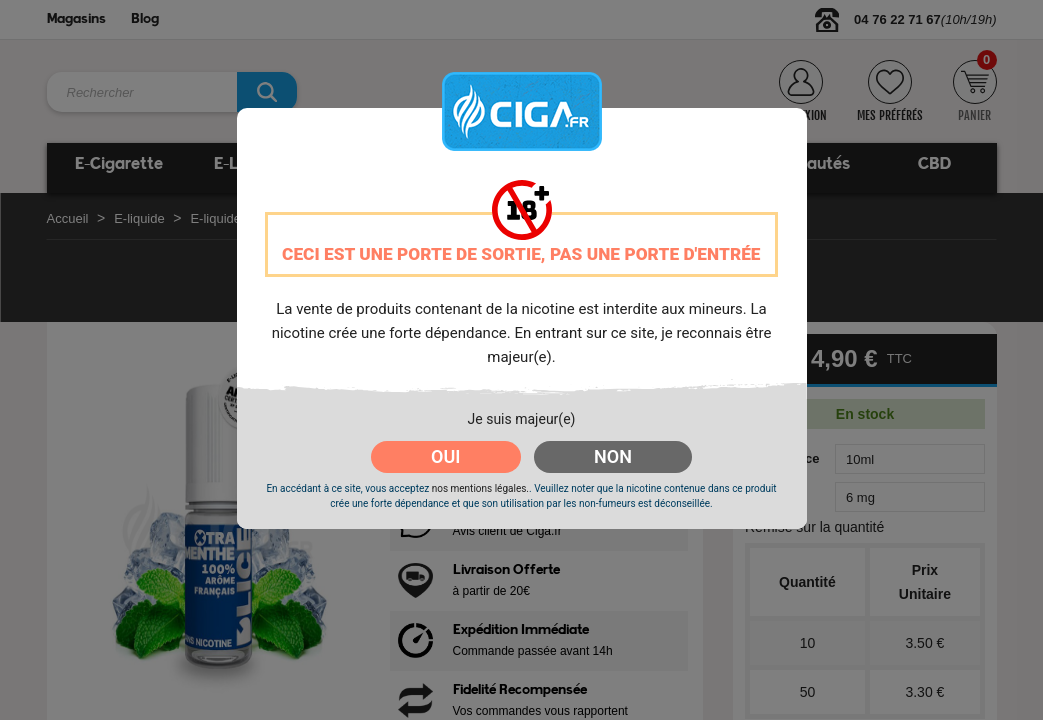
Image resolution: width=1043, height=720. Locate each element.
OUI (445, 456)
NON (613, 456)
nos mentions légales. (480, 488)
